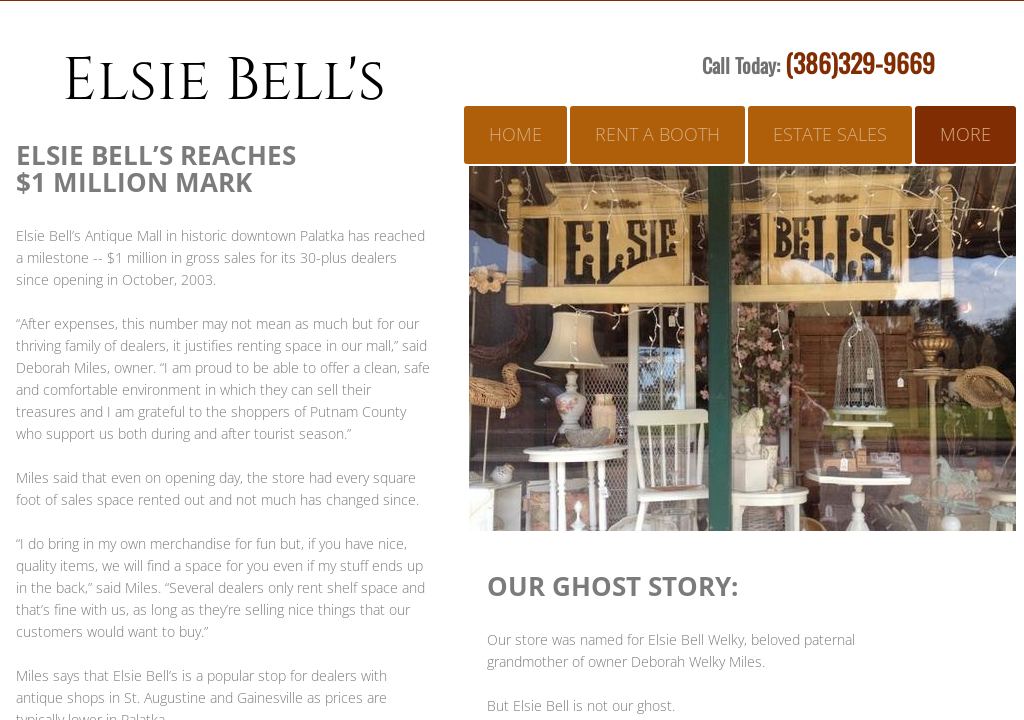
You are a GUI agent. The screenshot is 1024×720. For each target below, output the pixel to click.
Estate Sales (830, 134)
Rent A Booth (657, 134)
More (965, 134)
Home (515, 134)
